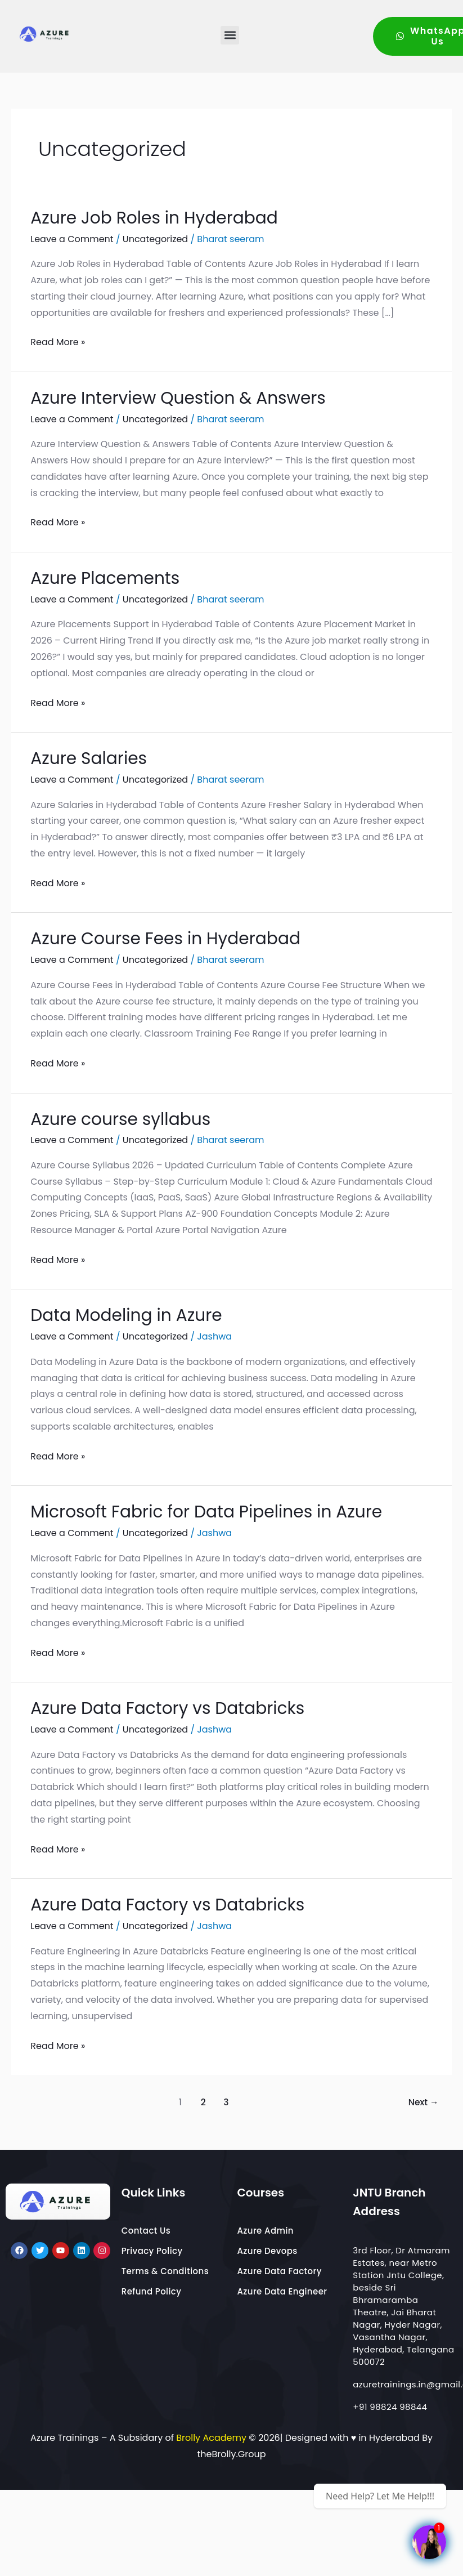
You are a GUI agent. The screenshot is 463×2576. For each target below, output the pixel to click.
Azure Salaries (93, 757)
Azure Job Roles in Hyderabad (163, 217)
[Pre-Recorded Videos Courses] (429, 2542)
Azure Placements (110, 577)
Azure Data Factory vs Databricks (178, 1707)
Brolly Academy (211, 2437)
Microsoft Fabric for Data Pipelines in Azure (220, 1511)
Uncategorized (155, 239)
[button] (230, 35)
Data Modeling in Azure (133, 1314)
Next (423, 2102)
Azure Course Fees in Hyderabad (176, 937)
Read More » (57, 341)
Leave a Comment (71, 239)
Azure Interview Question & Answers (189, 397)
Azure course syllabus (127, 1118)
